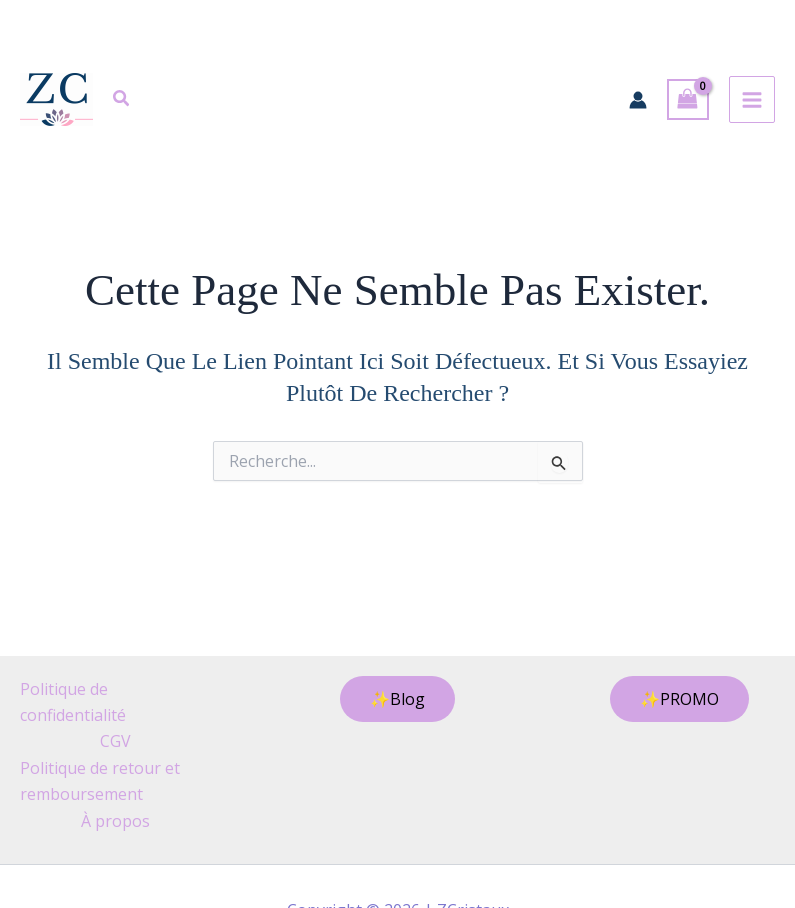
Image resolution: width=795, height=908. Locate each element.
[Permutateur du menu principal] (752, 99)
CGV (115, 741)
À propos (115, 821)
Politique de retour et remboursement (100, 781)
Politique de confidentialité (73, 702)
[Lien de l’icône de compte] (638, 100)
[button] (122, 101)
